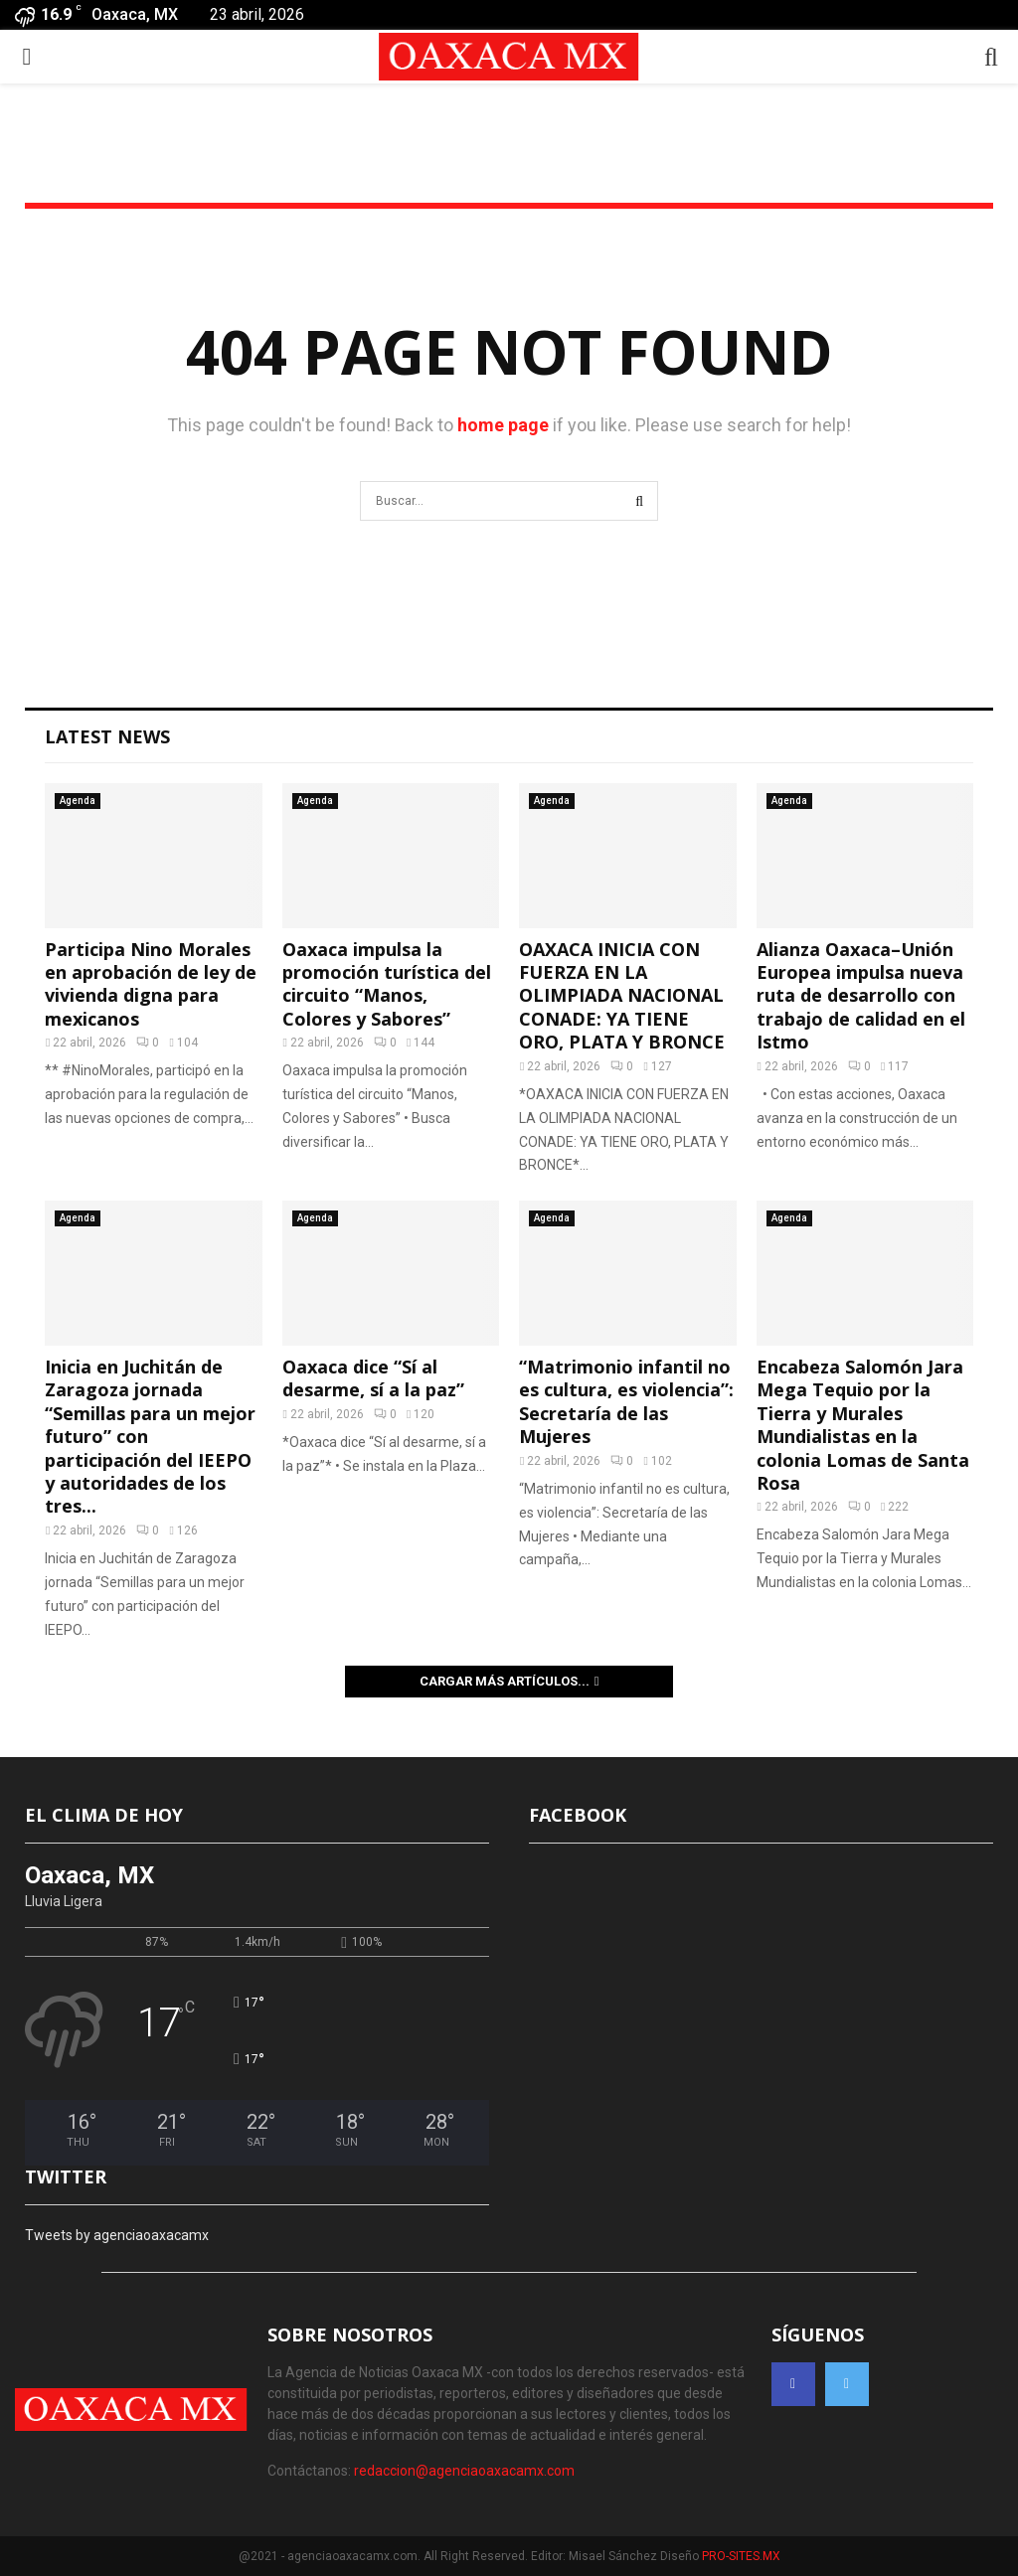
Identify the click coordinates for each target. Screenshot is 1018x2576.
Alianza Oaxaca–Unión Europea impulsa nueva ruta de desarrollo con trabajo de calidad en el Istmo (861, 995)
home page (503, 424)
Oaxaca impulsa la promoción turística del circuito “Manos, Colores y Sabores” (386, 984)
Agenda (77, 800)
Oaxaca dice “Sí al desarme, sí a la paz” (373, 1378)
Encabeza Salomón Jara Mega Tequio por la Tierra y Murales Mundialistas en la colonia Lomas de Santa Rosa (863, 1425)
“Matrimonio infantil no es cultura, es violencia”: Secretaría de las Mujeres (626, 1401)
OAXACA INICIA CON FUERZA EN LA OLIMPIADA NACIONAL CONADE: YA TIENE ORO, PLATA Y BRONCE (622, 995)
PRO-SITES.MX (741, 2556)
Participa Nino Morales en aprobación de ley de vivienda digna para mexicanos (150, 984)
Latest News (107, 736)
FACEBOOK (577, 1815)
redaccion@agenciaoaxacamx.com (464, 2471)
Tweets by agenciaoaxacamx (117, 2235)
